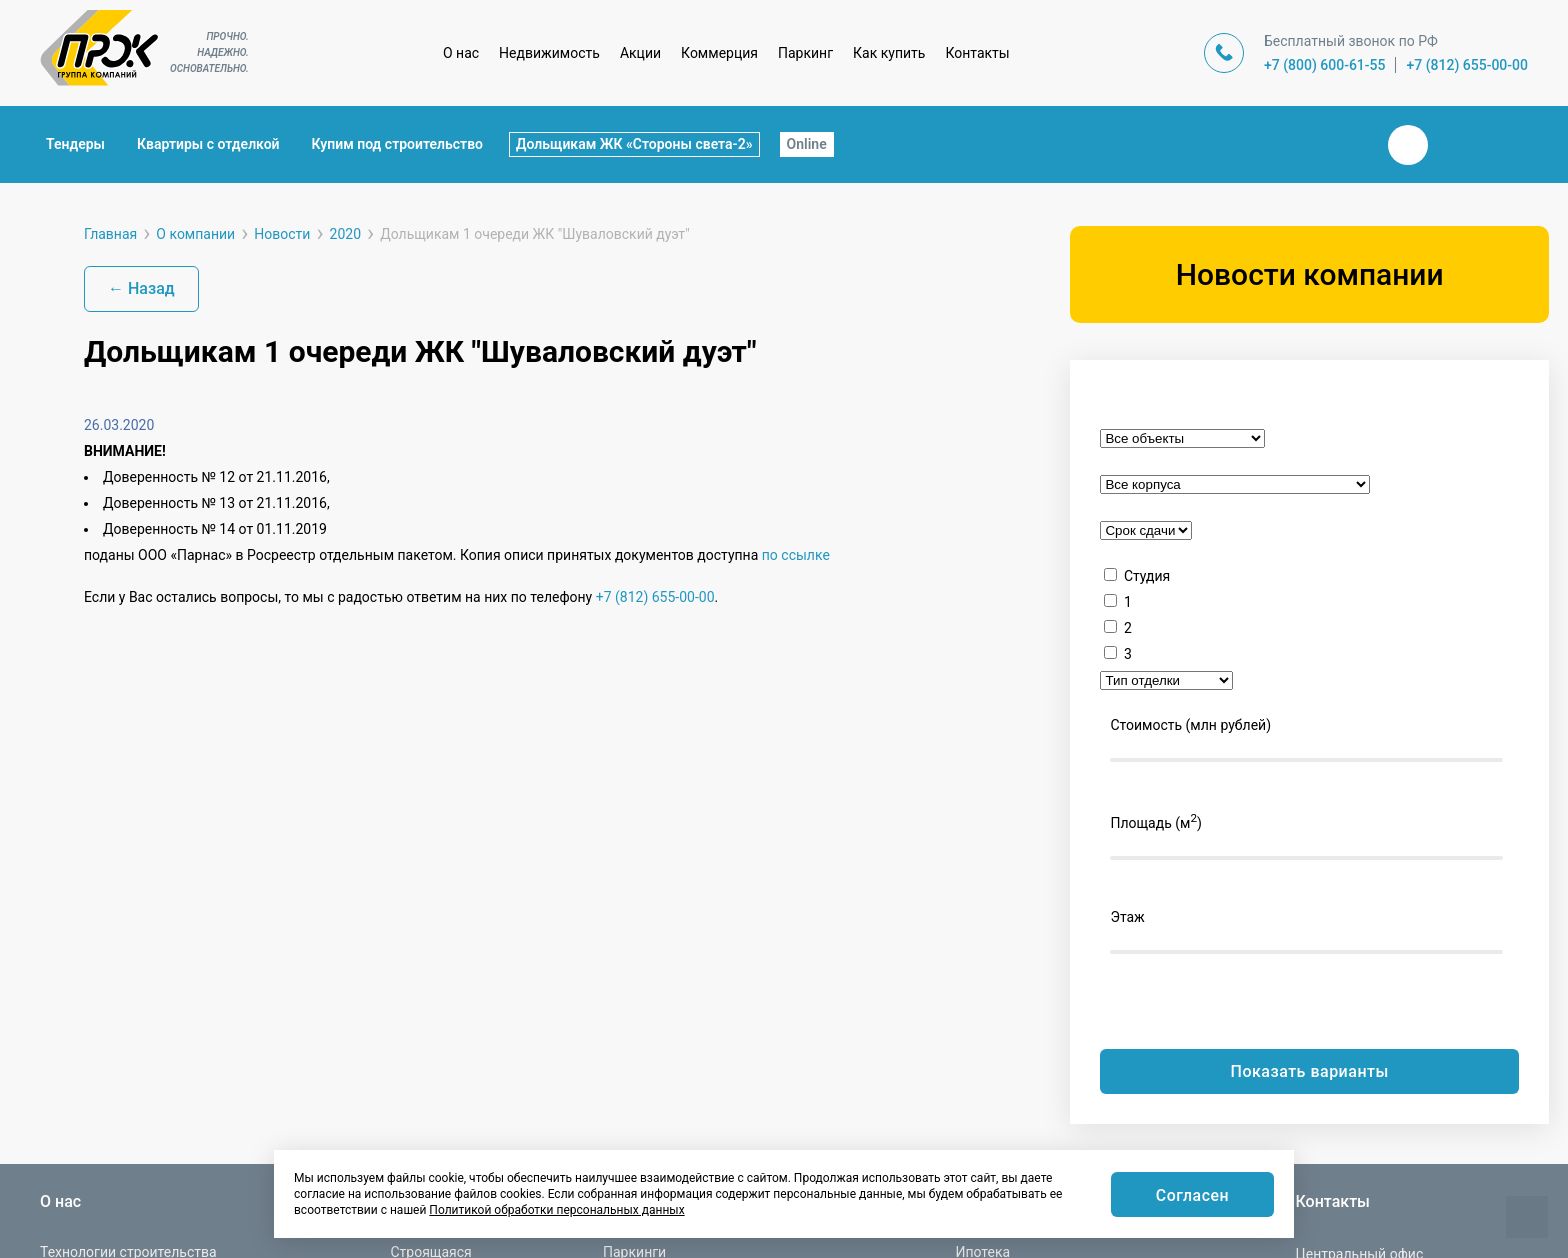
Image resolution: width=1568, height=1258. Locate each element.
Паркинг (805, 53)
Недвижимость (549, 53)
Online (807, 144)
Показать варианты (1310, 1071)
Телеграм (1456, 145)
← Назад (141, 288)
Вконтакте (1408, 145)
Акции (640, 53)
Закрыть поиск (1344, 144)
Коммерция (719, 53)
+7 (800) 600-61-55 (1325, 65)
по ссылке (796, 555)
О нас (461, 53)
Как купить (889, 53)
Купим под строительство (397, 144)
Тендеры (75, 144)
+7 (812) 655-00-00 (1467, 65)
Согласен (1192, 1195)
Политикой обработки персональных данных (556, 1210)
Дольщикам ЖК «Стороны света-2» (634, 144)
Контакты (977, 53)
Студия (1147, 576)
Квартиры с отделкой (208, 144)
